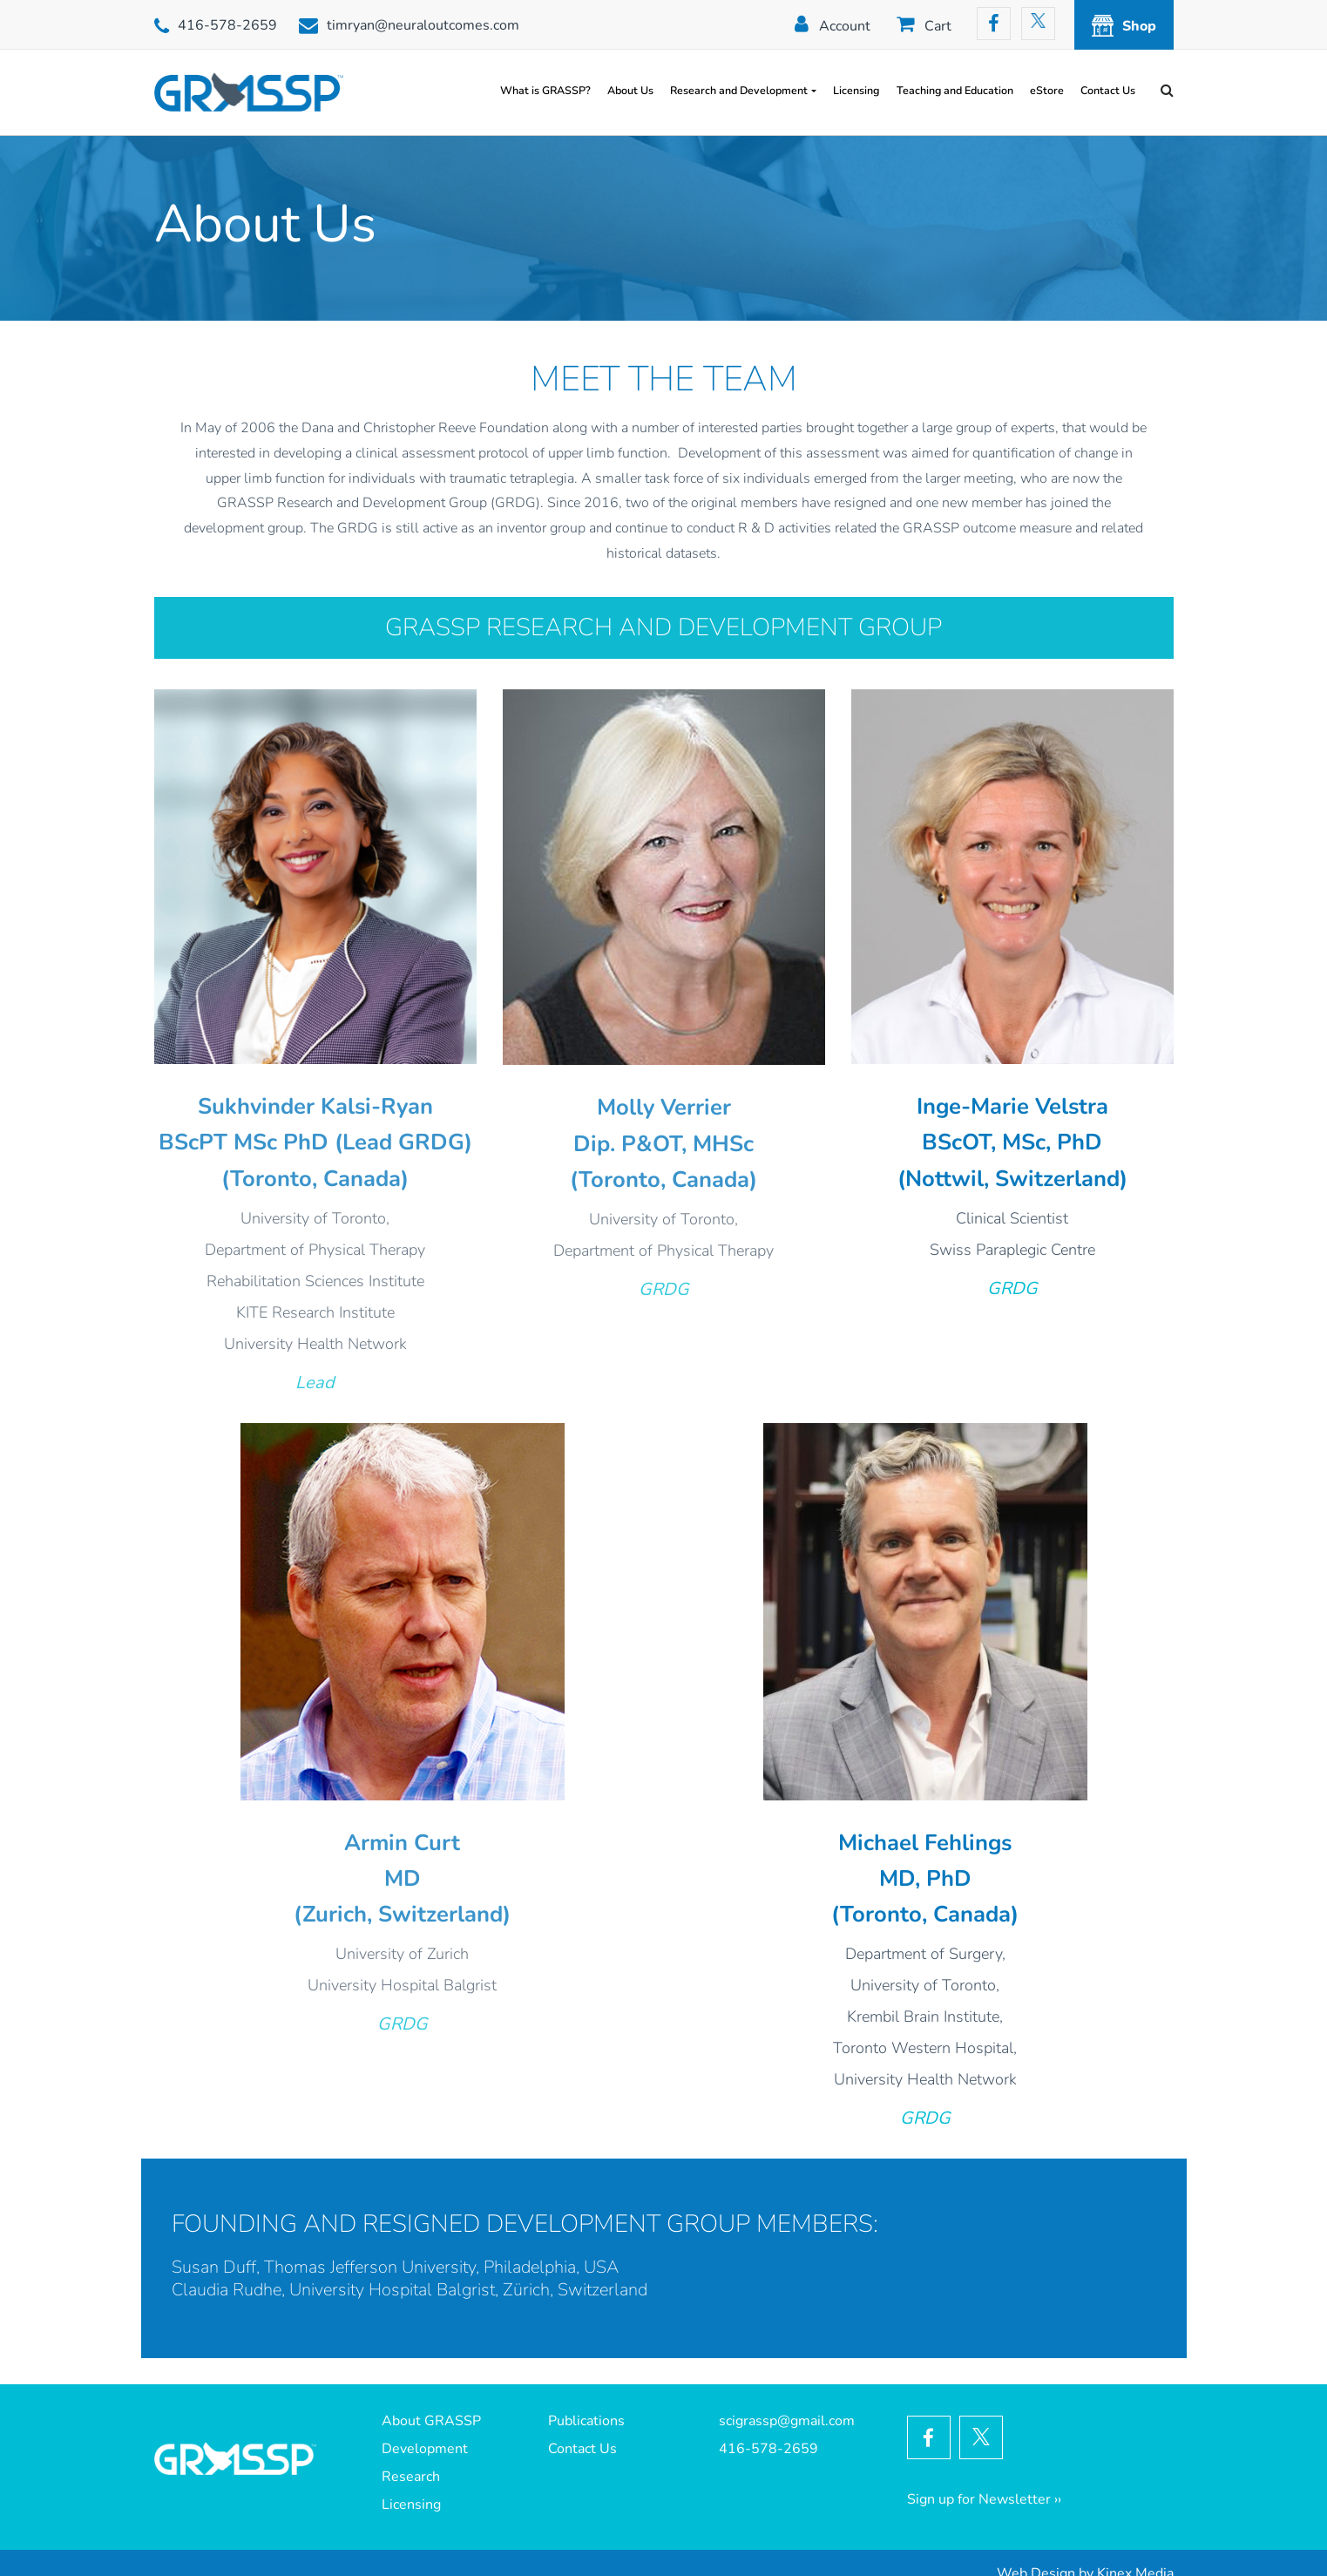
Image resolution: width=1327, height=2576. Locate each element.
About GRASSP (431, 2420)
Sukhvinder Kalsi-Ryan (315, 1106)
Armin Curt (402, 1842)
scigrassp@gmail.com (787, 2420)
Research (411, 2476)
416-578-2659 (227, 25)
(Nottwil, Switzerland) (1012, 1178)
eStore (1047, 90)
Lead (315, 1382)
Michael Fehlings (925, 1842)
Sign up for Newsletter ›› (984, 2499)
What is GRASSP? (545, 90)
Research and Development (739, 90)
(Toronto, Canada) (315, 1178)
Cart (937, 26)
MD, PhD (925, 1878)
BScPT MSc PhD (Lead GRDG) (315, 1142)
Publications (586, 2420)
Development (425, 2448)
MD (402, 1878)
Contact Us (1107, 90)
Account (844, 26)
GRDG (664, 1289)
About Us (630, 90)
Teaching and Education (955, 90)
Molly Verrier (664, 1107)
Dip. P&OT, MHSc (663, 1144)
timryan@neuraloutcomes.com (423, 25)
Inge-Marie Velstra (1012, 1106)
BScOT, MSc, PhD (1012, 1142)
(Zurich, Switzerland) (402, 1914)
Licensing (856, 90)
